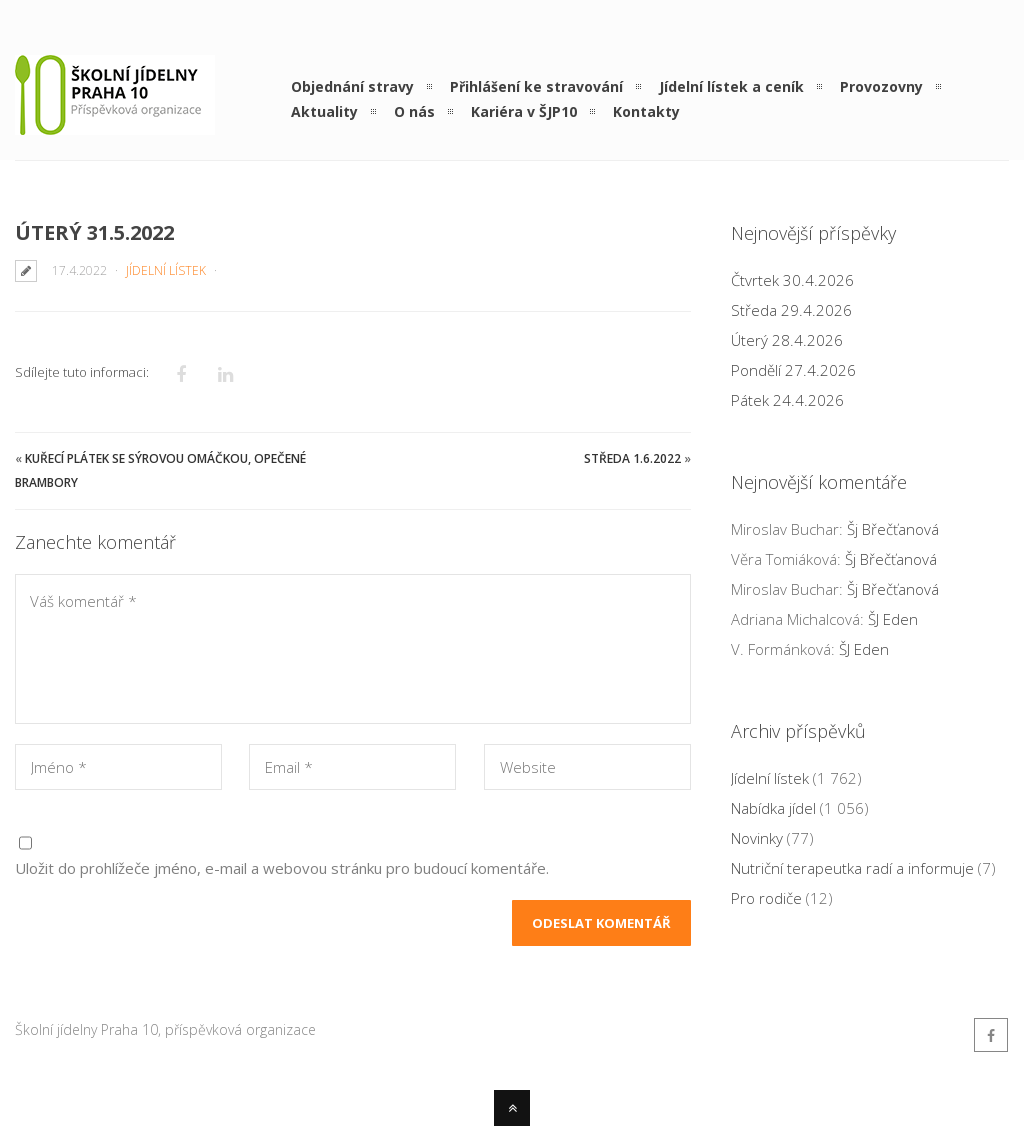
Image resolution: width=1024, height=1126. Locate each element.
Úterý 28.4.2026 (787, 340)
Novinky (757, 838)
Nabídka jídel (773, 808)
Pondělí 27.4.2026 (793, 370)
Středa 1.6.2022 (632, 458)
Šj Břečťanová (893, 529)
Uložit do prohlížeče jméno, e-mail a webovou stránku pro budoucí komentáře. (282, 868)
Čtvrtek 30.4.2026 (792, 280)
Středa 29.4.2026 (791, 310)
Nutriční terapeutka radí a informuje (852, 868)
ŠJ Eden (893, 619)
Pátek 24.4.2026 (787, 400)
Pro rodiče (766, 898)
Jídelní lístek (166, 270)
